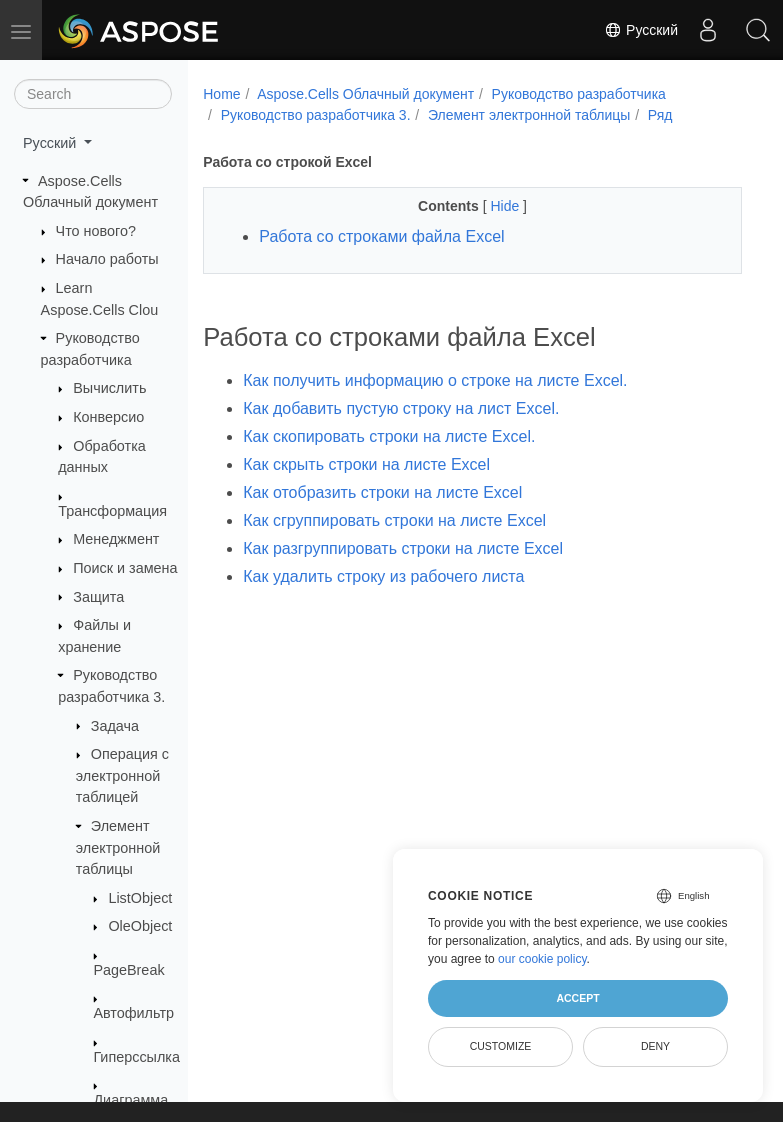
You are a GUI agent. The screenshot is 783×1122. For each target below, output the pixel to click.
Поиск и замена (125, 568)
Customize (501, 1046)
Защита (98, 597)
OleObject (140, 926)
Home (221, 94)
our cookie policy (542, 959)
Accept (577, 998)
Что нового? (96, 231)
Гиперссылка (136, 1057)
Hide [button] (506, 206)
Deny (655, 1046)
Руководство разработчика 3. (316, 115)
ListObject (140, 898)
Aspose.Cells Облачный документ (365, 94)
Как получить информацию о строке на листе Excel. (435, 380)
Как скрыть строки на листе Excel (366, 464)
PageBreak (128, 970)
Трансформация (112, 511)
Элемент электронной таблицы (118, 847)
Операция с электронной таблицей (122, 775)
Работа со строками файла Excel (381, 236)
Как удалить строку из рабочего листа (383, 576)
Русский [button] (51, 143)
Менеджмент (116, 539)
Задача (115, 726)
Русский (641, 30)
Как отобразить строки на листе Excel (382, 492)
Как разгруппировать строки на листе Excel (403, 548)
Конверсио (108, 417)
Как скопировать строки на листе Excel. (389, 436)
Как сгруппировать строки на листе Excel (394, 520)
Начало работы (107, 259)
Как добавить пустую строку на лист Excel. (401, 408)
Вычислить (109, 388)
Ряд (660, 115)
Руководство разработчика (579, 94)
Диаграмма (130, 1100)
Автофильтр (133, 1013)
